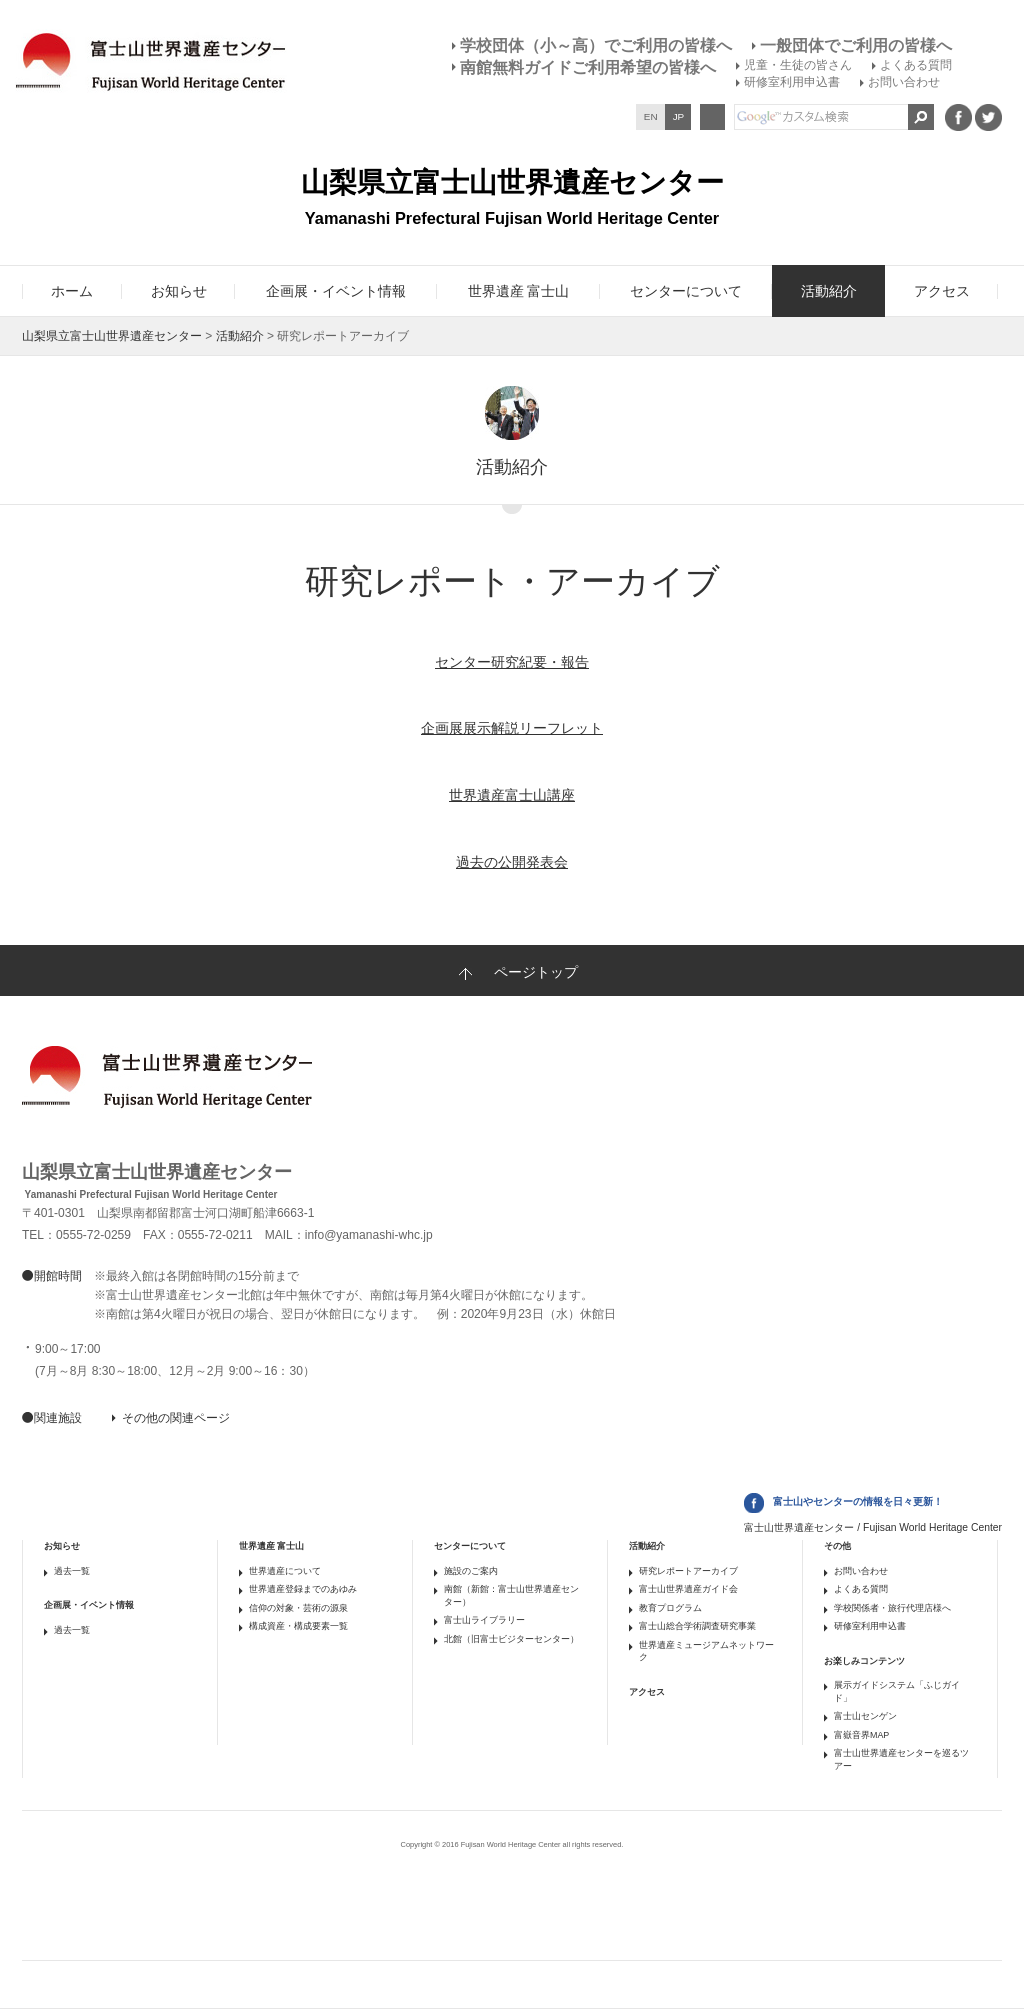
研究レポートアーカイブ (688, 1571)
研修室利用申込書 (792, 82)
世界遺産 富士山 (271, 1546)
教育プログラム (670, 1608)
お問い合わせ (904, 82)
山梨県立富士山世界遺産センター (112, 336)
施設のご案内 (471, 1571)
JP (679, 116)
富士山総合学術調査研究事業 (697, 1626)
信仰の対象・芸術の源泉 (298, 1608)
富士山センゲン (865, 1716)
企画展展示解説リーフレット (512, 728)
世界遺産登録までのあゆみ (303, 1589)
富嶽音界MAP (861, 1735)
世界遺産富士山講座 (512, 795)
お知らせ (62, 1546)
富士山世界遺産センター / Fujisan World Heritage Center (873, 1527)
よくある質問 (916, 65)
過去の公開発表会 (512, 862)
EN (651, 116)
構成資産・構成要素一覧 (298, 1626)
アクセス (647, 1692)
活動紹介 (240, 336)
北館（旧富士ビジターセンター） (511, 1639)
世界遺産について (285, 1571)
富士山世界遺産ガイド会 (688, 1589)
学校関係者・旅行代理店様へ (892, 1608)
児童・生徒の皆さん (798, 65)
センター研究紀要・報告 (512, 662)
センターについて (470, 1546)
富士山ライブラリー (484, 1620)
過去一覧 (72, 1571)
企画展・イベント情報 (89, 1605)
